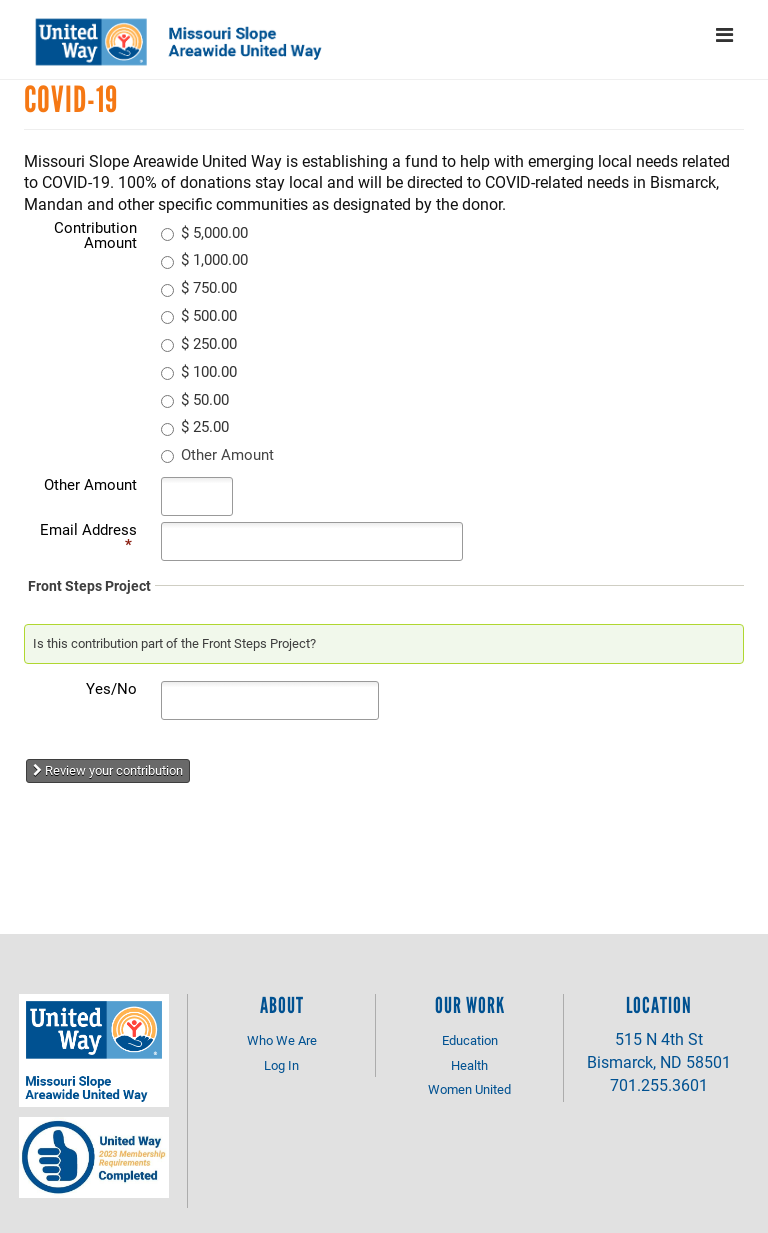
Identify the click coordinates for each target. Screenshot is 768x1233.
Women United (469, 1089)
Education (470, 1040)
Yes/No (111, 688)
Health (469, 1065)
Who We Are (282, 1040)
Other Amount (90, 484)
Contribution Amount (95, 234)
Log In (281, 1065)
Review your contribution (108, 770)
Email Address (88, 536)
